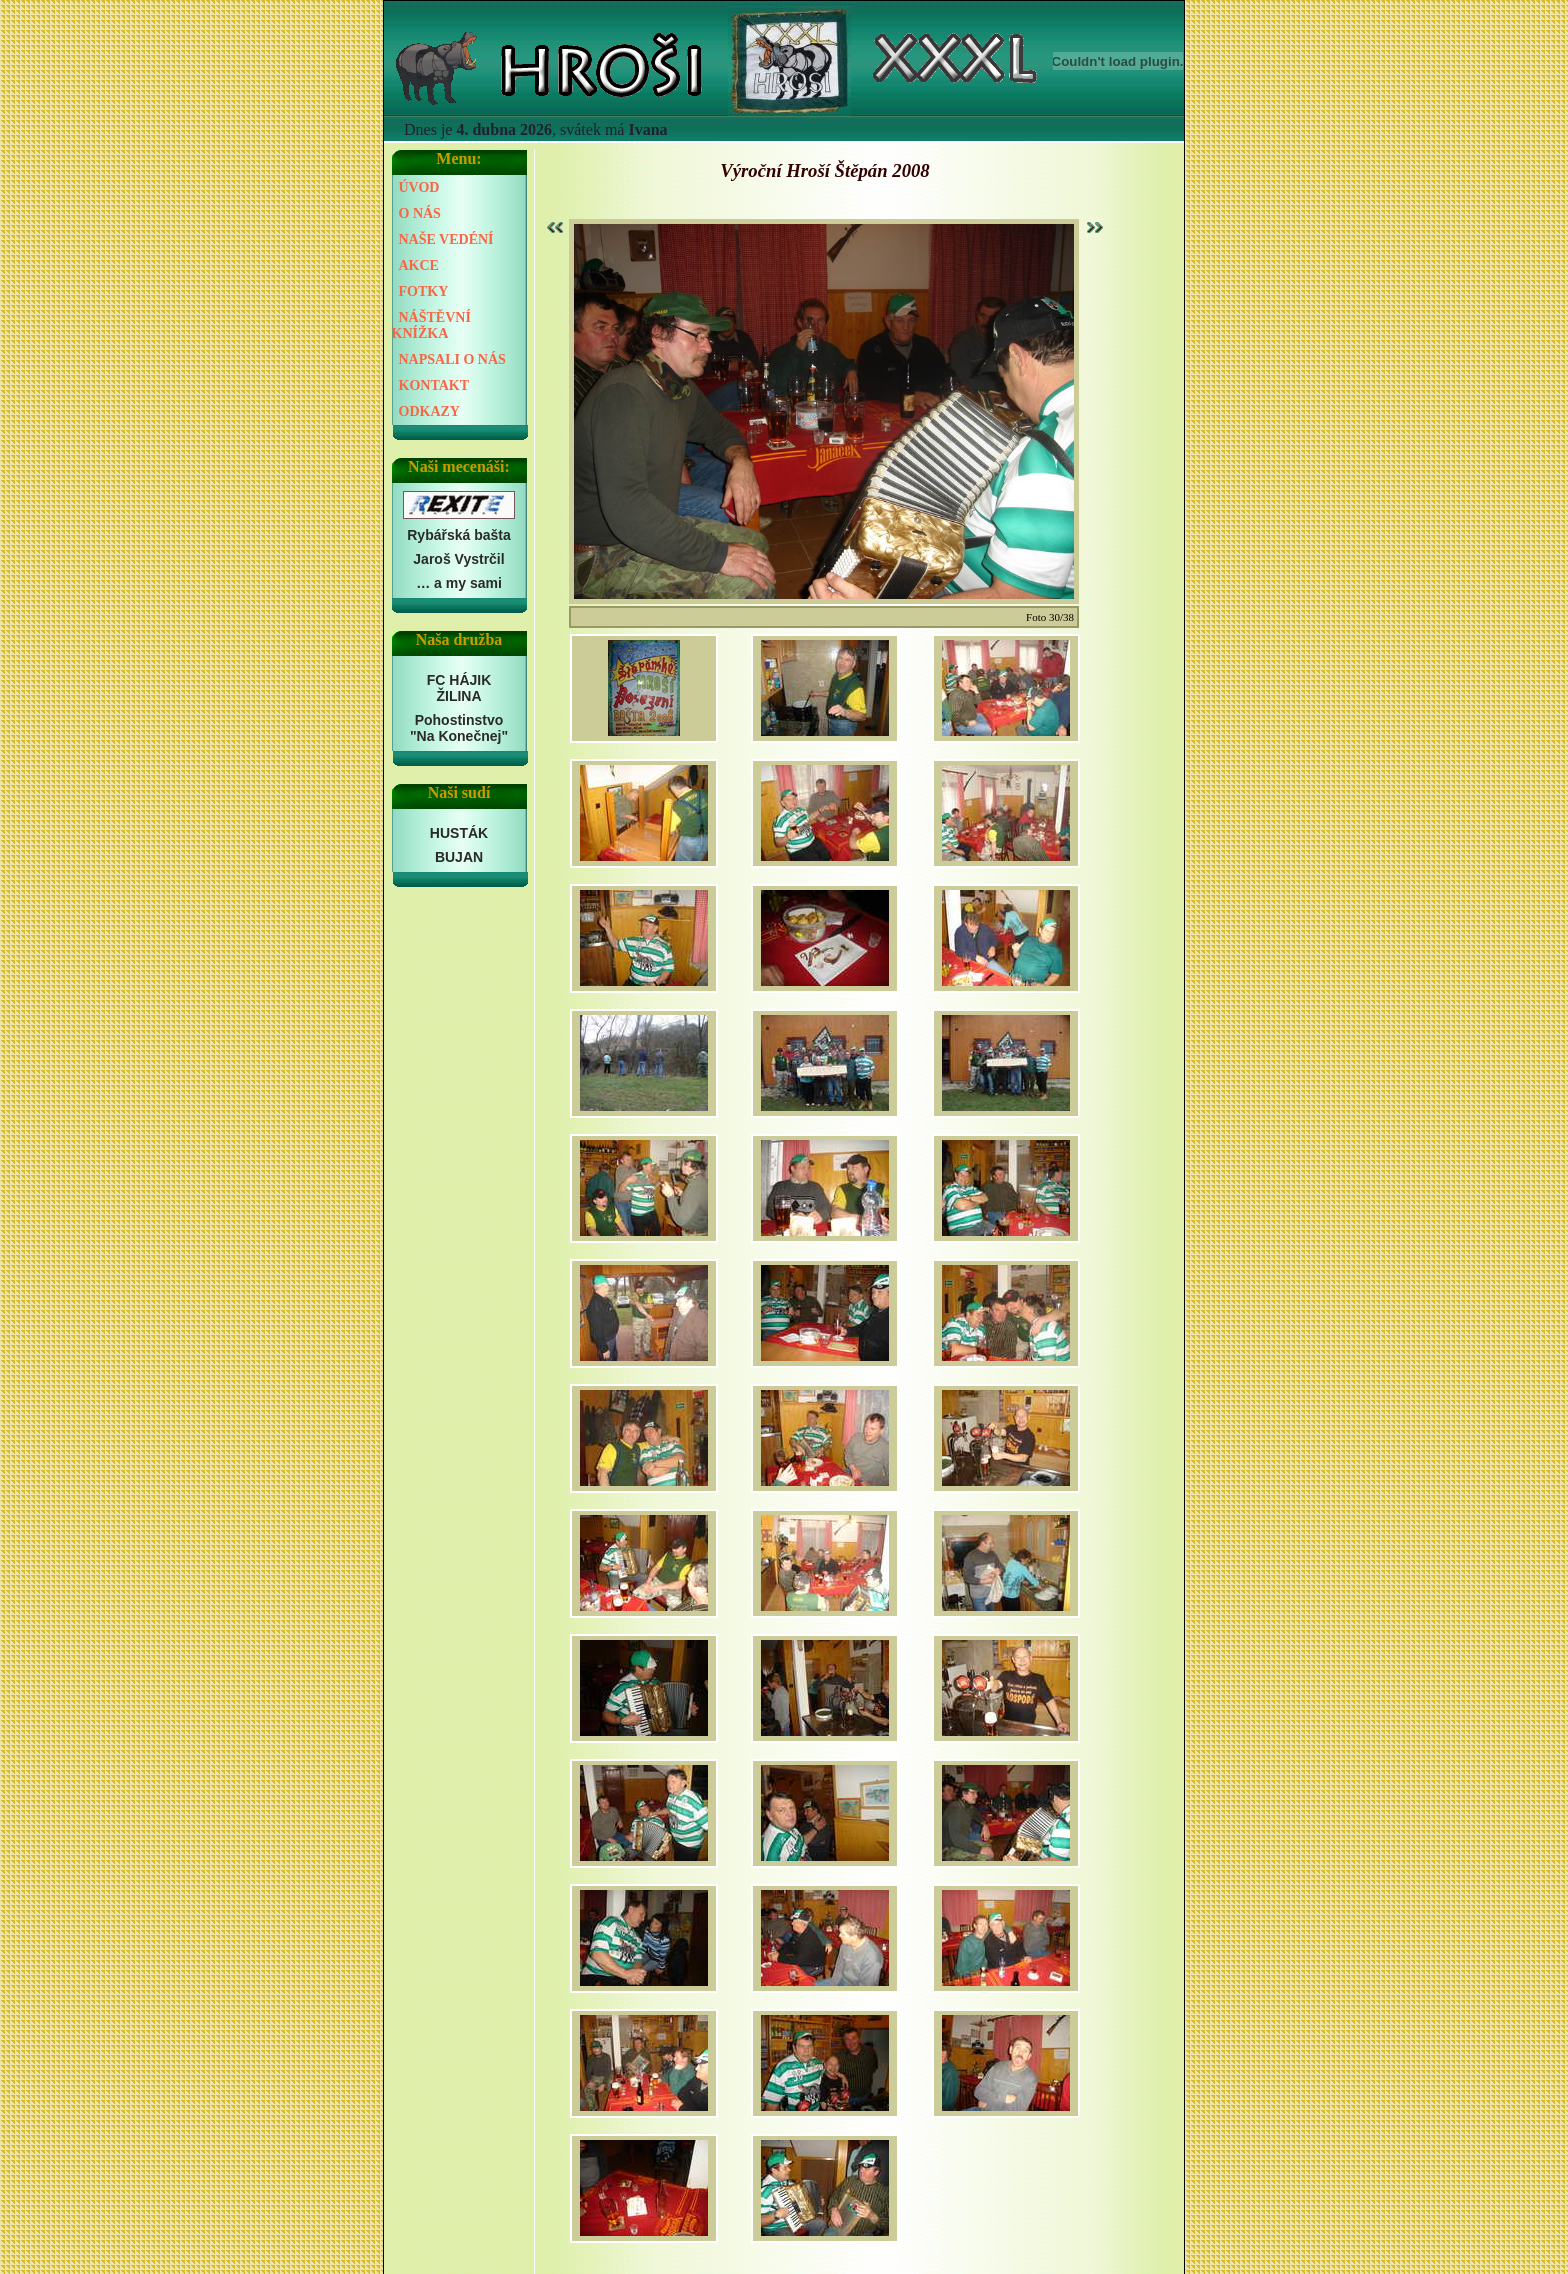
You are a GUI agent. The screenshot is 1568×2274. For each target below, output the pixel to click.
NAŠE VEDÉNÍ (446, 239)
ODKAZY (429, 411)
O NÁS (420, 213)
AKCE (419, 265)
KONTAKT (434, 385)
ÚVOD (419, 187)
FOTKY (424, 291)
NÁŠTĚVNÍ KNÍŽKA (431, 325)
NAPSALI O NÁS (452, 359)
